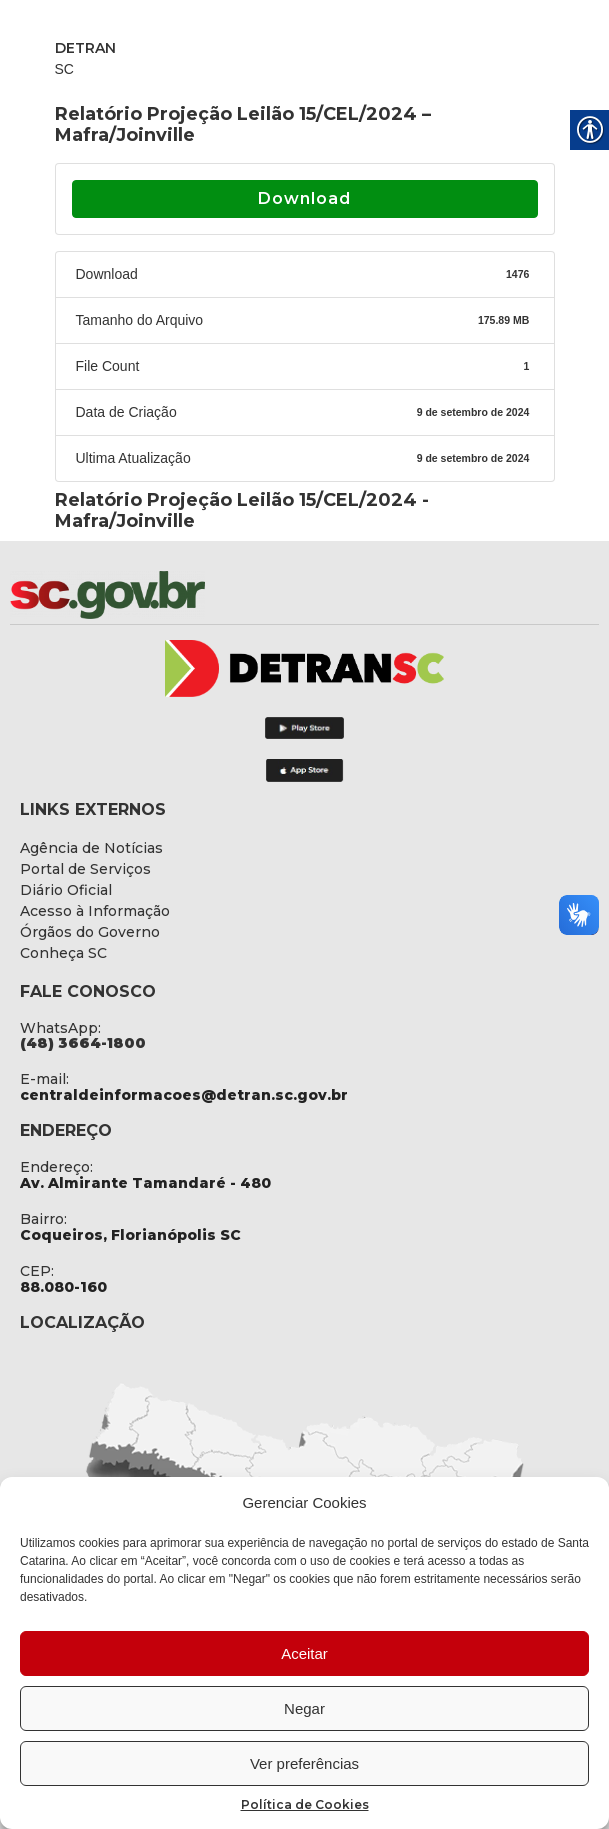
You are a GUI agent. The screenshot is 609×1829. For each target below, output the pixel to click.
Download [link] (304, 198)
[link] (160, 595)
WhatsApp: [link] (60, 1028)
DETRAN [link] (85, 48)
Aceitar (304, 1653)
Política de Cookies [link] (305, 1804)
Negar (304, 1708)
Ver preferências (304, 1763)
